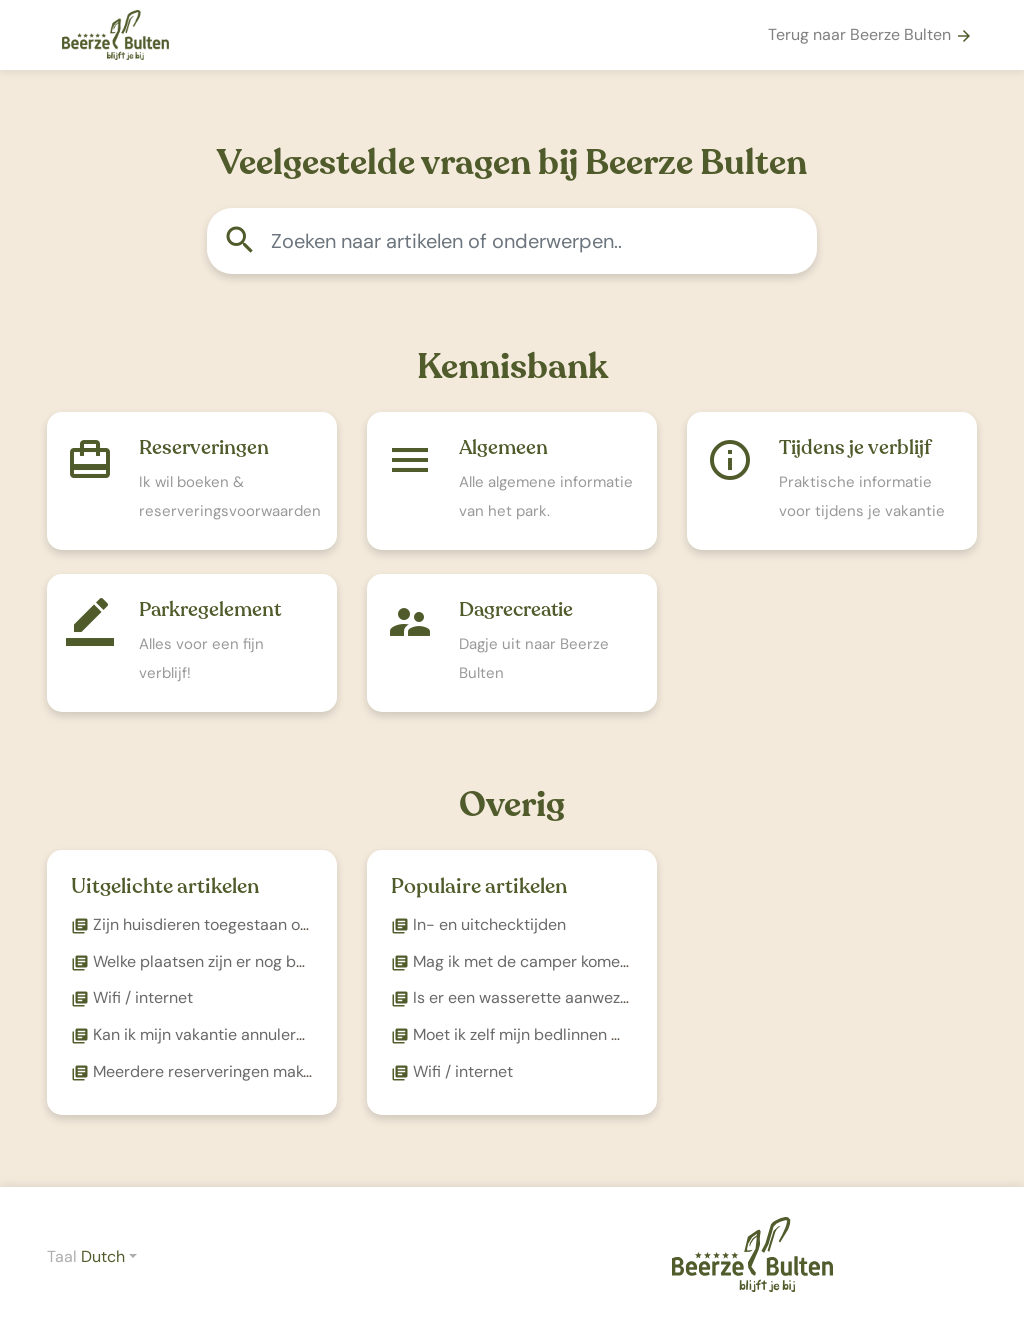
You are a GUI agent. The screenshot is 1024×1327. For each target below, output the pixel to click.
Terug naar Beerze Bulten (870, 34)
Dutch (103, 1256)
